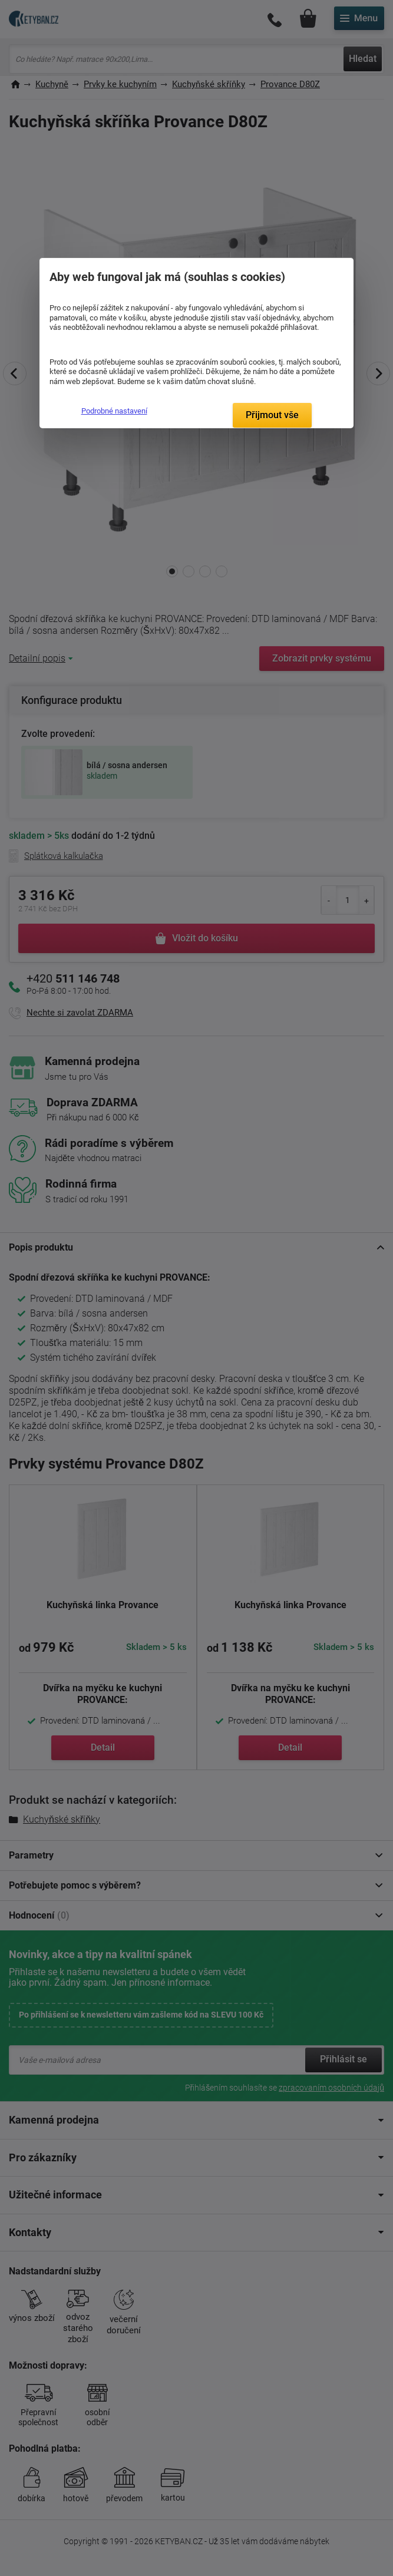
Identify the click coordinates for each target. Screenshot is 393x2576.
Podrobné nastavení (114, 410)
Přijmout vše (272, 415)
